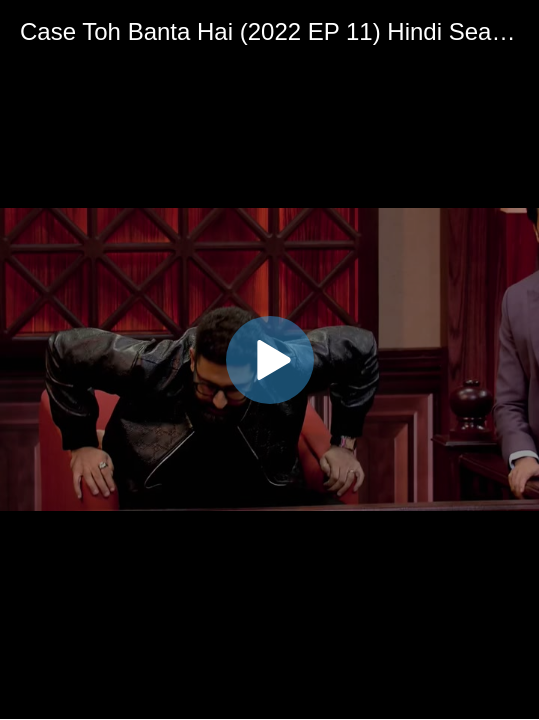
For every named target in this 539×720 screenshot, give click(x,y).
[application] (269, 359)
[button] (270, 360)
